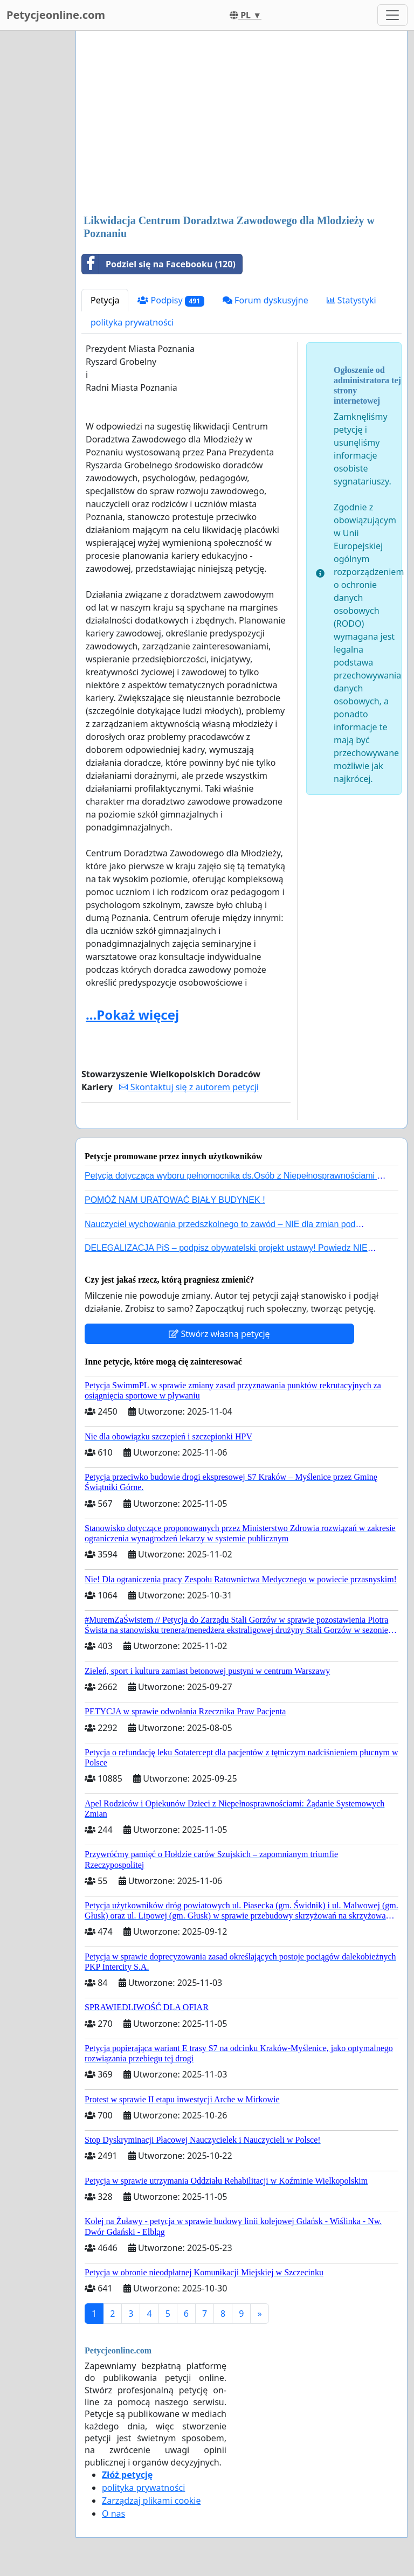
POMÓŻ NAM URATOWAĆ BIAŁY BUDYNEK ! (175, 1199)
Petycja (105, 300)
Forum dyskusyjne (265, 300)
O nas (113, 2513)
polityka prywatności (132, 322)
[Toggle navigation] (392, 15)
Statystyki (351, 300)
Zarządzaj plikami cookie (151, 2500)
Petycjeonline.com (55, 15)
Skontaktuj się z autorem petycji (188, 1087)
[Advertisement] (241, 123)
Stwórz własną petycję (219, 1334)
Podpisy (170, 300)
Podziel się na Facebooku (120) (159, 264)
